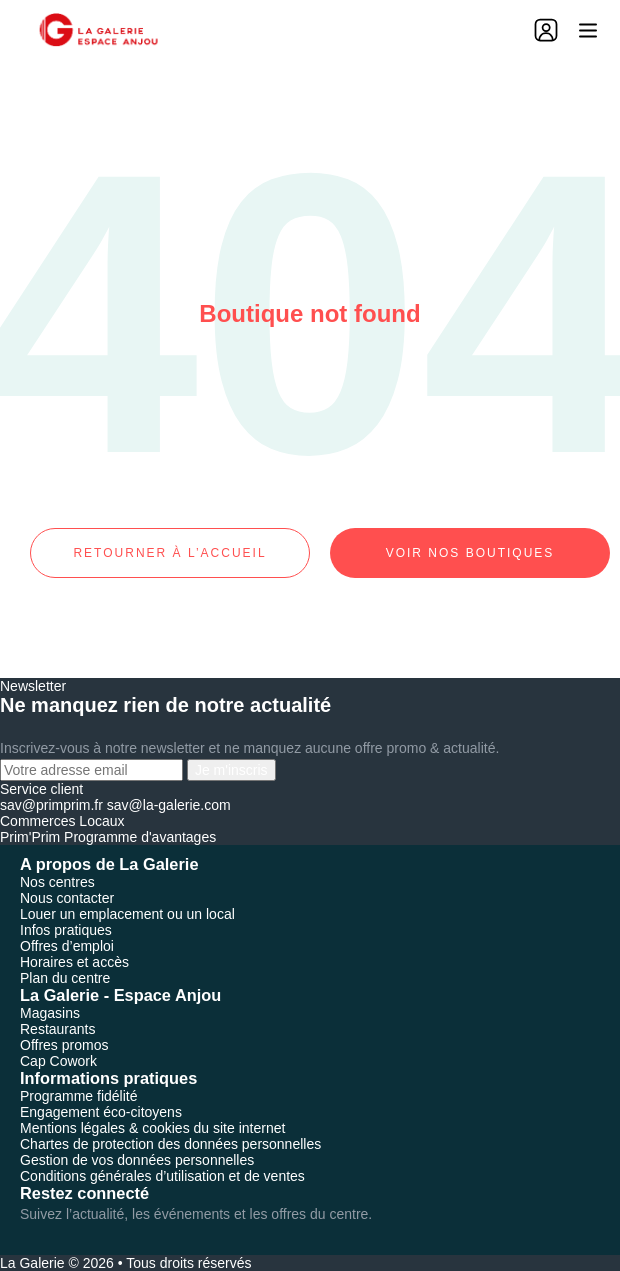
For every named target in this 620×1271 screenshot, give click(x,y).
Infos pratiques (66, 930)
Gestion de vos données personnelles (137, 1160)
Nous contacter (67, 898)
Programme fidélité (79, 1096)
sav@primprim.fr (51, 805)
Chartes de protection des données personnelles (170, 1144)
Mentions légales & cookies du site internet (152, 1128)
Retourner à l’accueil (169, 553)
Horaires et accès (74, 962)
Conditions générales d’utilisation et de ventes (162, 1176)
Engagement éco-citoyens (101, 1112)
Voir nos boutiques (470, 553)
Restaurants (57, 1029)
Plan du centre (65, 978)
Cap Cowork (58, 1061)
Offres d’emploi (67, 946)
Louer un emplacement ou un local (127, 914)
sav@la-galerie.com (169, 805)
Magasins (50, 1013)
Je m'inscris (231, 770)
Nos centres (57, 882)
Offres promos (64, 1045)
